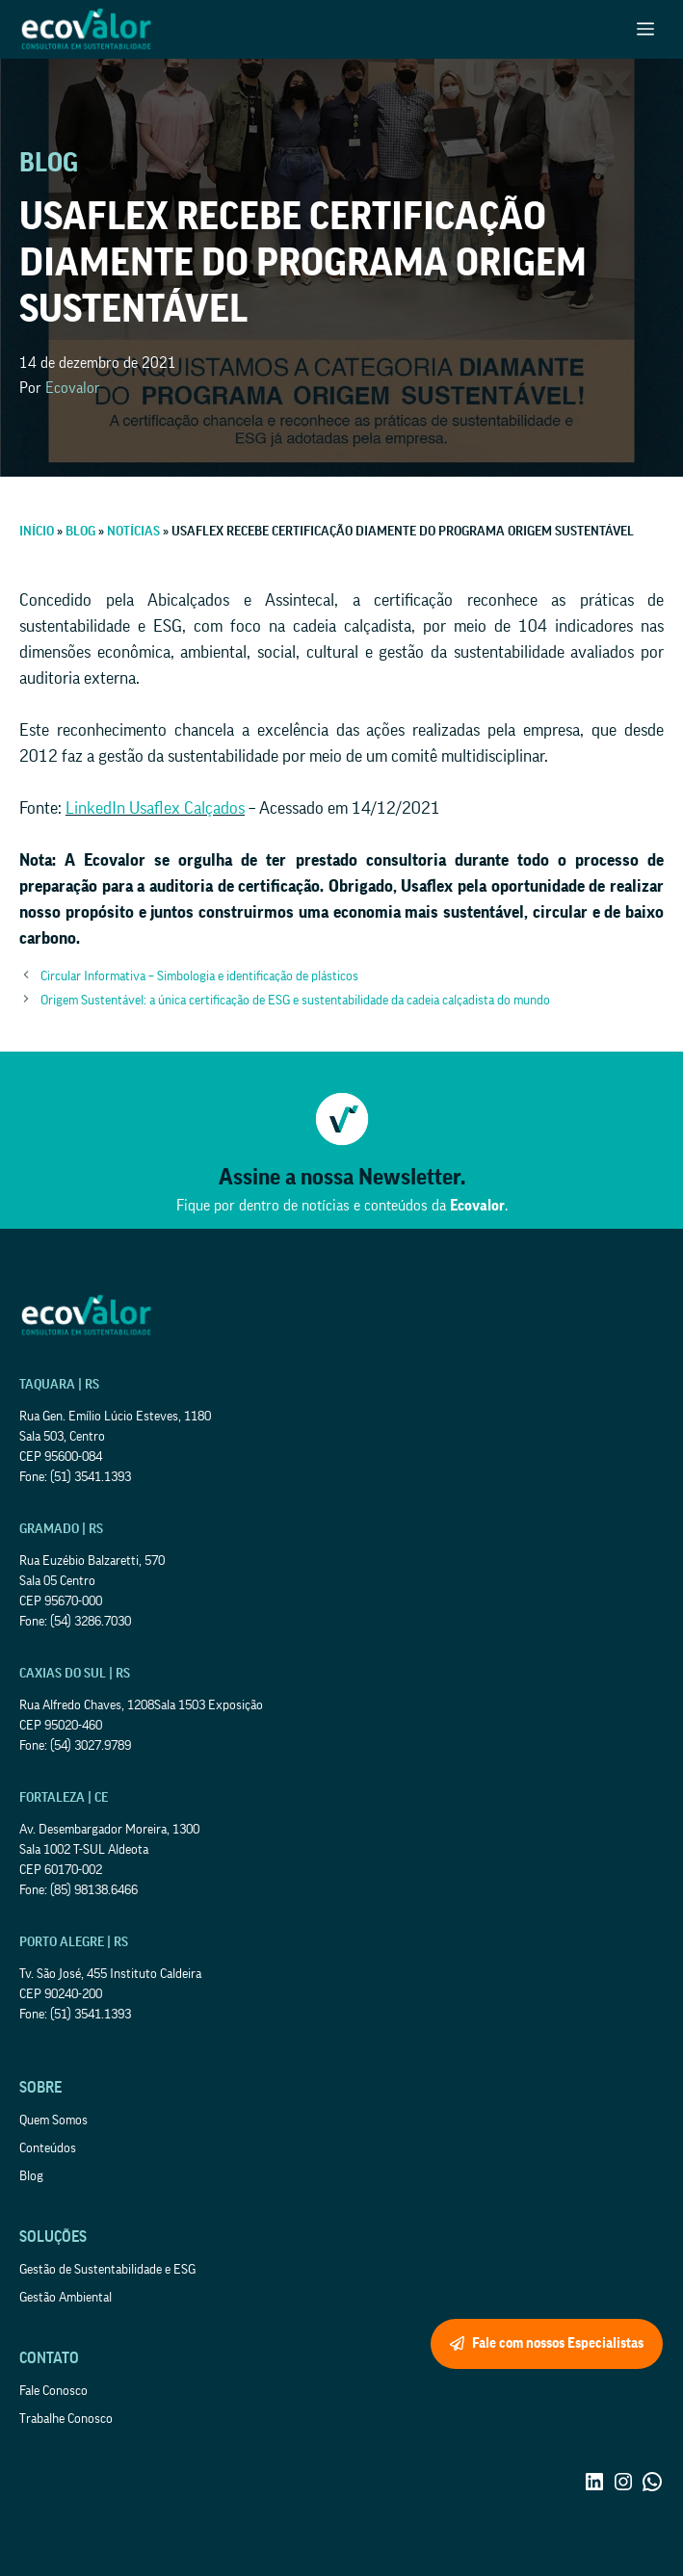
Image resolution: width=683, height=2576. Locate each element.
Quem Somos (53, 2120)
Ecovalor (72, 388)
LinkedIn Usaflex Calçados (155, 808)
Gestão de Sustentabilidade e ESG (107, 2270)
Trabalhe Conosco (66, 2419)
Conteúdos (47, 2148)
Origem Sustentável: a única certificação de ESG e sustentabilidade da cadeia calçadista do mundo (295, 1000)
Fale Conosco (53, 2391)
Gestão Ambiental (65, 2297)
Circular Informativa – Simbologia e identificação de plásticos (199, 976)
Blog (31, 2176)
